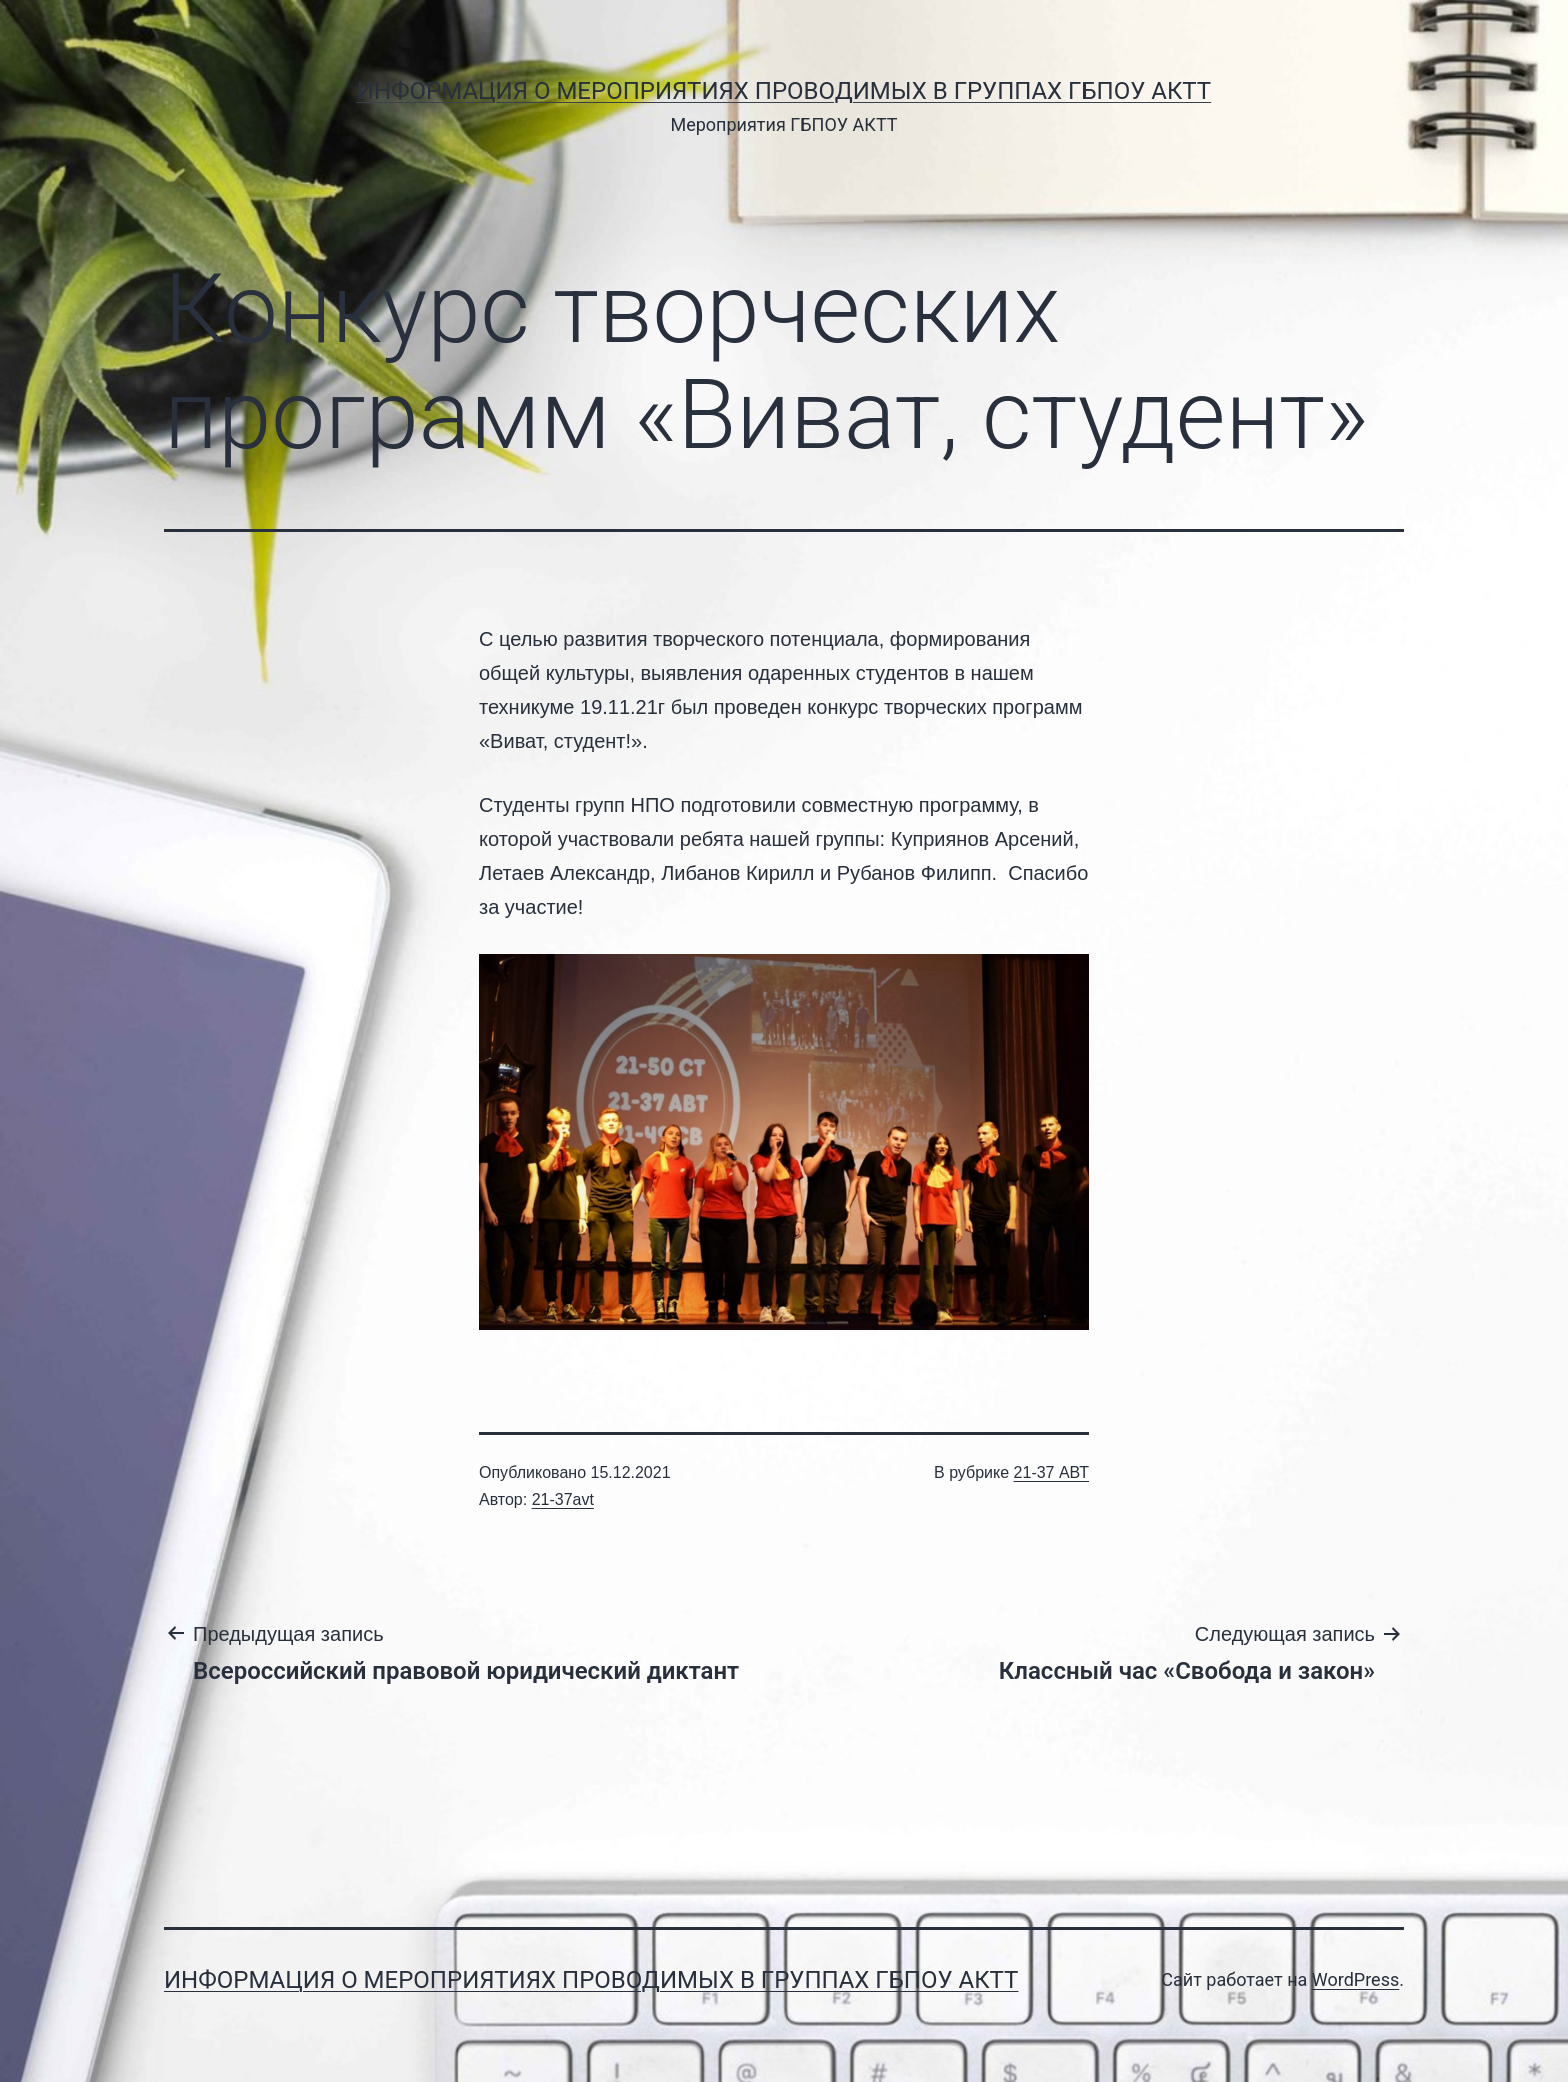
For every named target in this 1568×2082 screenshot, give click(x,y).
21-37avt (563, 1499)
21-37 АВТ (1051, 1472)
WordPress (1355, 1979)
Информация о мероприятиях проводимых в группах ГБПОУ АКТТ (784, 91)
